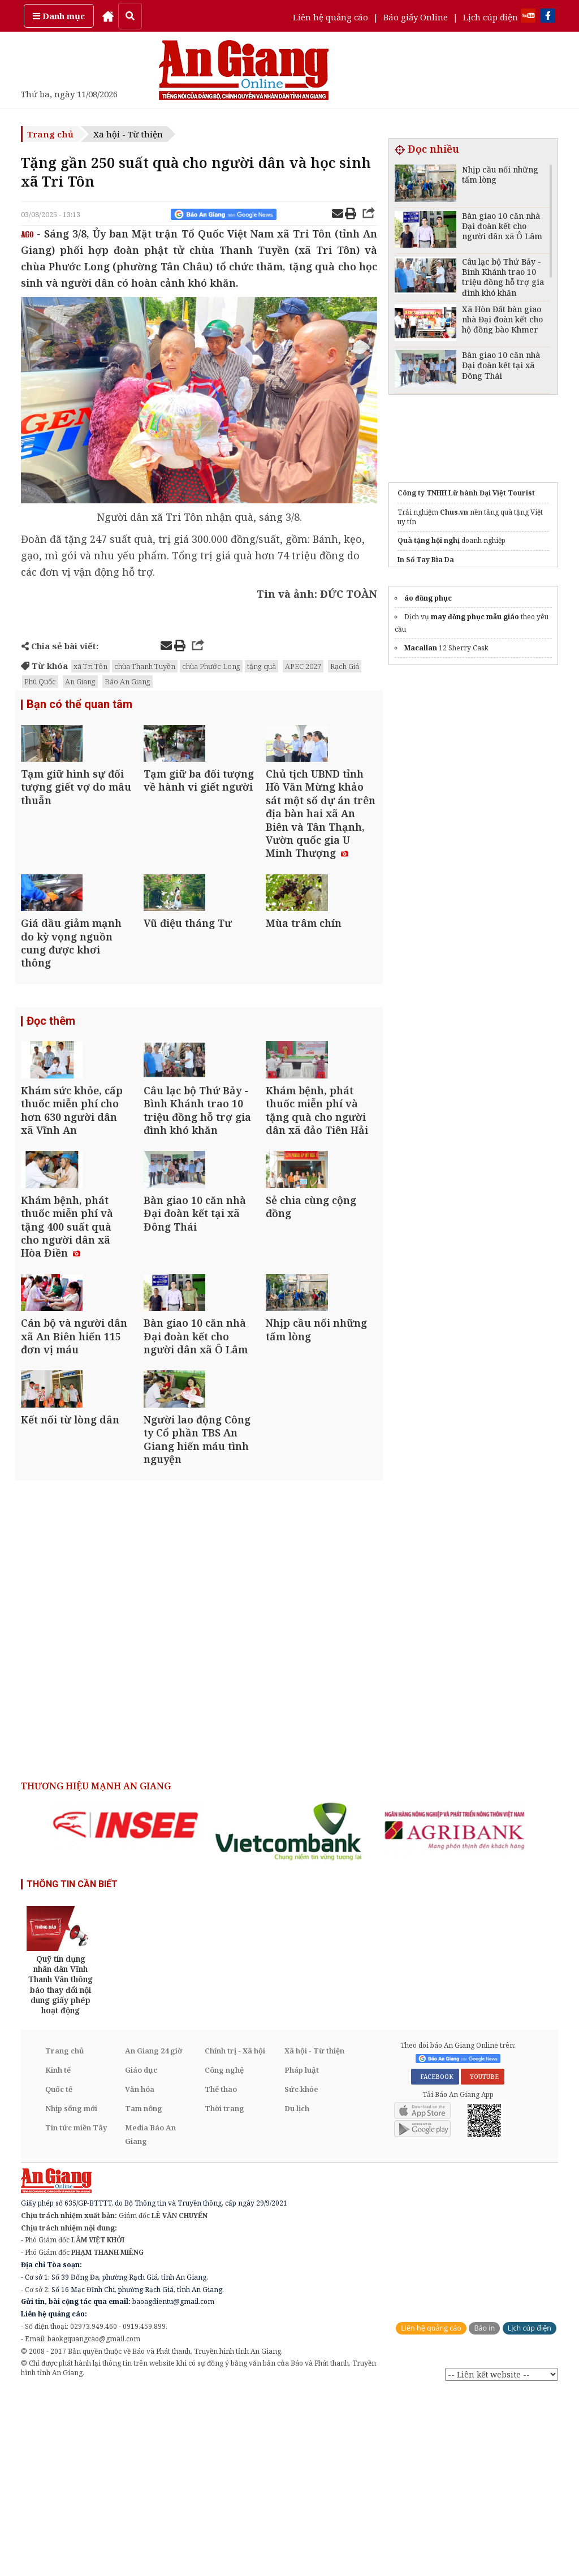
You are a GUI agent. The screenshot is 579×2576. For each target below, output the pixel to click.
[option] (126, 2008)
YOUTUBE (482, 2260)
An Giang (80, 681)
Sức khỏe (301, 2273)
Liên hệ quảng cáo (330, 17)
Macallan (420, 648)
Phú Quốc (40, 681)
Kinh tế (58, 2254)
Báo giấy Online (415, 17)
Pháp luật (301, 2254)
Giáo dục (141, 2254)
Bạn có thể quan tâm (79, 706)
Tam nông (143, 2292)
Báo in (484, 2512)
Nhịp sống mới (71, 2292)
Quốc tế (58, 2273)
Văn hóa (139, 2273)
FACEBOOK (435, 2260)
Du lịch (296, 2292)
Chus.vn (454, 512)
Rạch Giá (344, 666)
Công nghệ (224, 2254)
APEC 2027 (303, 666)
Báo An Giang (127, 681)
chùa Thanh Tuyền (144, 666)
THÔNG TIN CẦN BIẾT (72, 2067)
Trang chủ (50, 134)
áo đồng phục (428, 598)
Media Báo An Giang (150, 2318)
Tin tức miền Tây (76, 2311)
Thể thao (221, 2273)
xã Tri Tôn (90, 666)
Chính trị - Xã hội (235, 2234)
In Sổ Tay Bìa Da (425, 559)
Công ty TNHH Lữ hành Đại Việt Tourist (466, 493)
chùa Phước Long (211, 666)
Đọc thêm (51, 1084)
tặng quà (261, 666)
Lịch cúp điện (490, 17)
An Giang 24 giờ (153, 2234)
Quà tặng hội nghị (428, 540)
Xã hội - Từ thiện (128, 134)
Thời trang (224, 2292)
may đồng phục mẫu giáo (475, 617)
